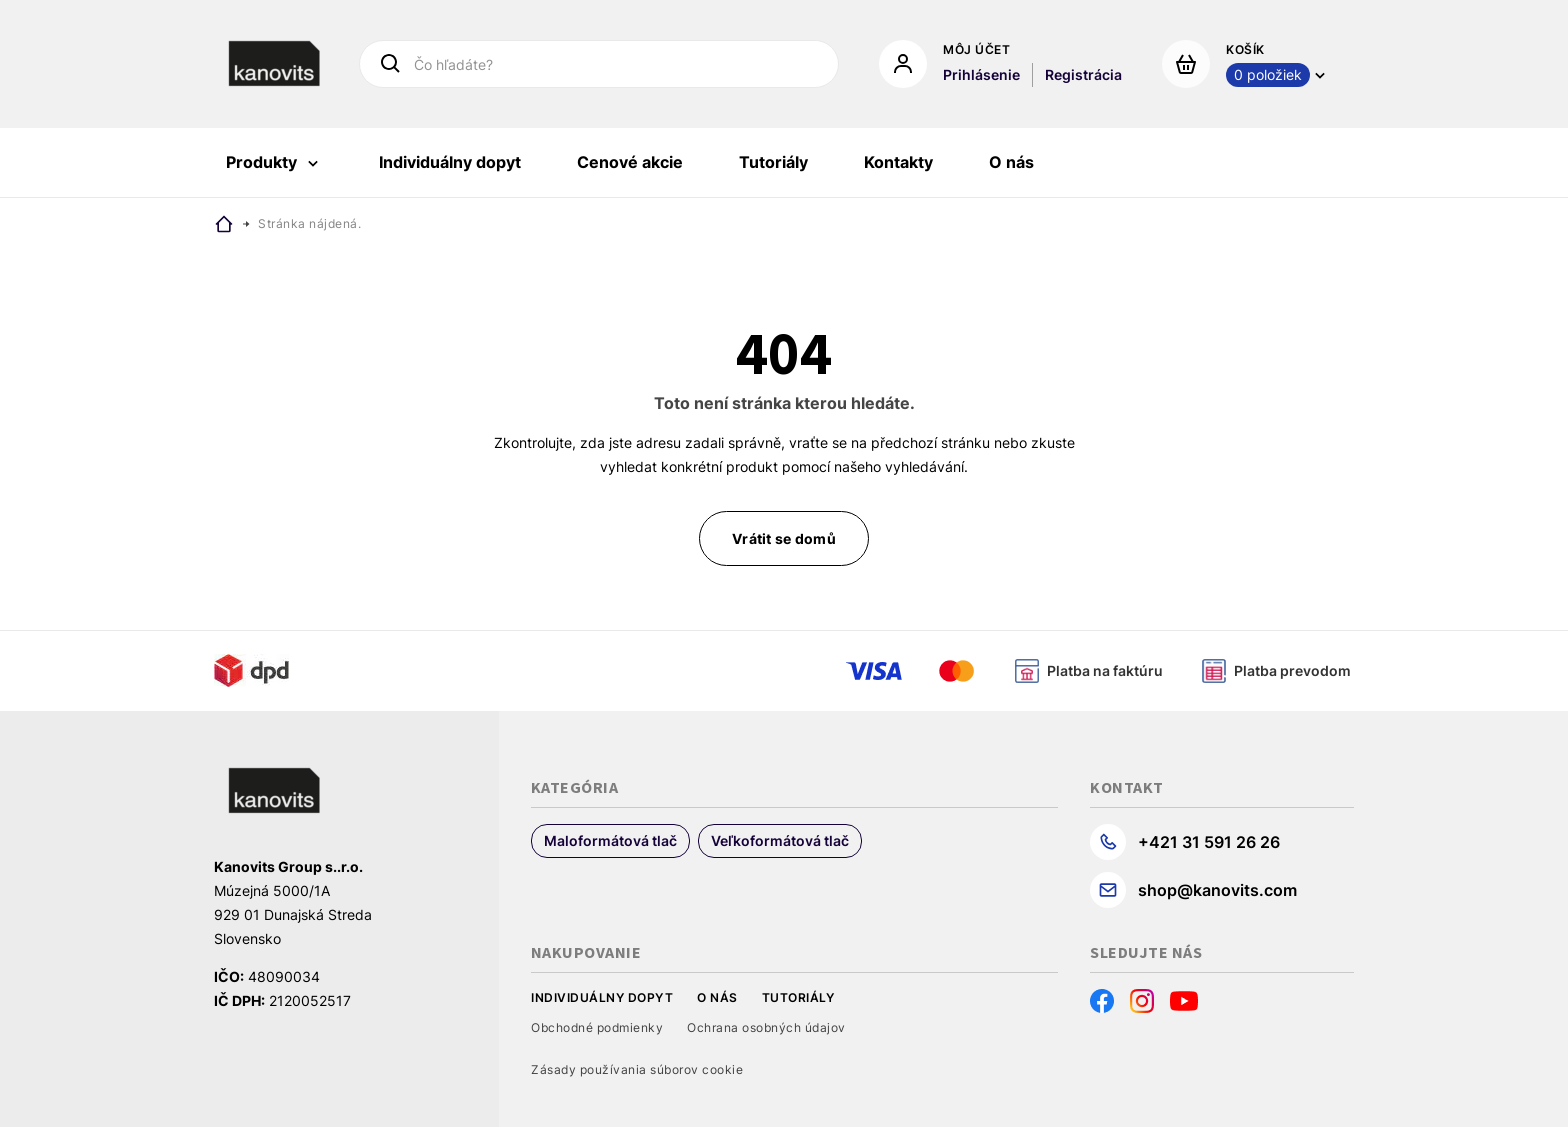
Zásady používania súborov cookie (637, 1069)
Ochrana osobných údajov (766, 1027)
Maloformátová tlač (610, 840)
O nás (717, 997)
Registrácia (1083, 74)
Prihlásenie (981, 74)
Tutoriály (798, 997)
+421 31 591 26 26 (1209, 842)
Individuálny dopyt (602, 997)
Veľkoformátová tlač (780, 840)
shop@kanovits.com (1217, 890)
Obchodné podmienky (597, 1027)
